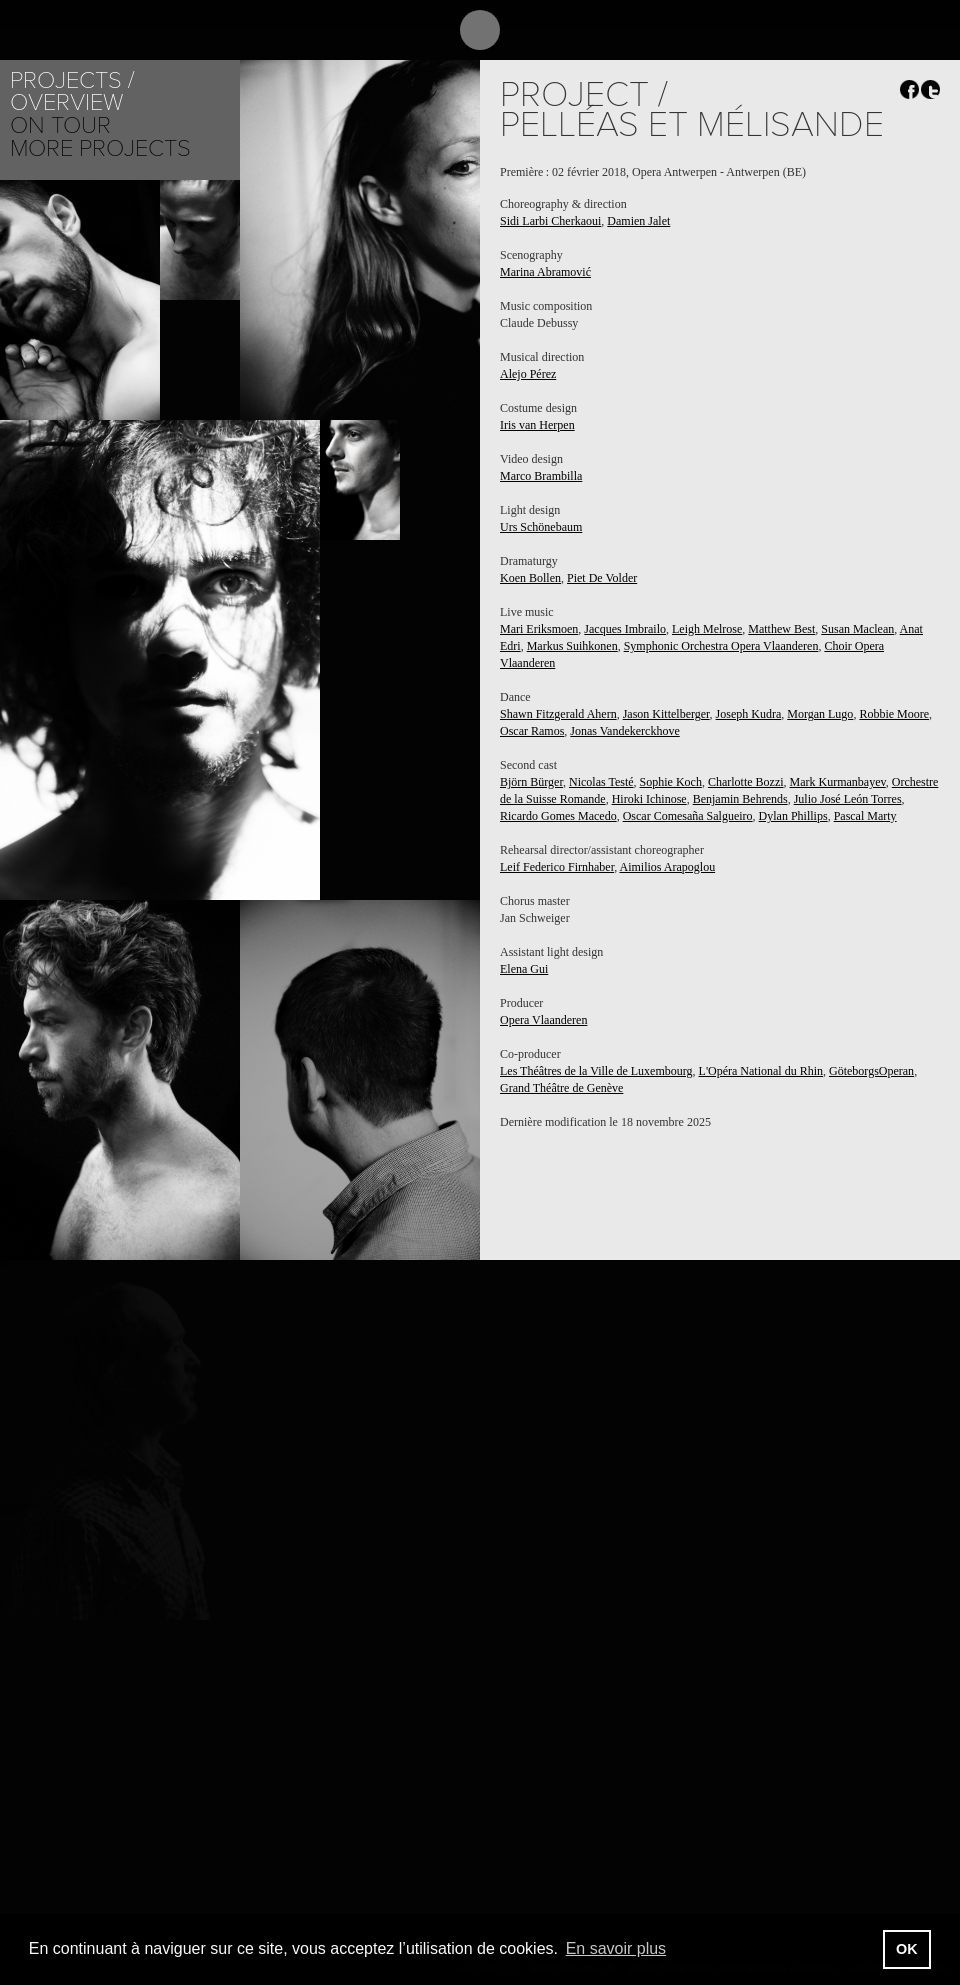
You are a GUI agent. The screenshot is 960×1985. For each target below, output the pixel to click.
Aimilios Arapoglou (667, 867)
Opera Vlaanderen (543, 1020)
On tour (60, 125)
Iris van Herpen (537, 425)
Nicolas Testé (601, 782)
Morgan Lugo (820, 714)
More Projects (100, 148)
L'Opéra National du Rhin (761, 1071)
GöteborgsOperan (871, 1071)
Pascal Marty (865, 816)
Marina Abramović (545, 272)
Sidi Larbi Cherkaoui (550, 221)
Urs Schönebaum (541, 527)
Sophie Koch (671, 782)
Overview (66, 102)
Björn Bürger (531, 782)
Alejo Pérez (528, 374)
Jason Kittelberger (666, 714)
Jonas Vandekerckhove (624, 731)
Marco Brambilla (541, 476)
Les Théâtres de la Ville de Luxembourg (596, 1071)
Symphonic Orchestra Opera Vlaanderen (721, 646)
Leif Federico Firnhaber (557, 867)
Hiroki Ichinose (649, 799)
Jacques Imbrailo (625, 629)
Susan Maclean (857, 629)
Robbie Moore (894, 714)
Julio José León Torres (848, 799)
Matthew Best (781, 629)
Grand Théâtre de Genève (561, 1088)
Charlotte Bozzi (746, 782)
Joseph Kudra (749, 714)
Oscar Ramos (532, 731)
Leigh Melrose (707, 629)
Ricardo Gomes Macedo (558, 816)
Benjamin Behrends (740, 799)
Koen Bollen (530, 578)
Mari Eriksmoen (539, 629)
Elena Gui (524, 969)
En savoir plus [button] (616, 1948)
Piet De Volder (602, 578)
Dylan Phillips (793, 816)
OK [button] (907, 1949)
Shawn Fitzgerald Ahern (558, 714)
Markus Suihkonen (572, 646)
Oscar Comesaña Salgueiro (688, 816)
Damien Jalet (638, 221)
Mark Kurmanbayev (838, 782)
